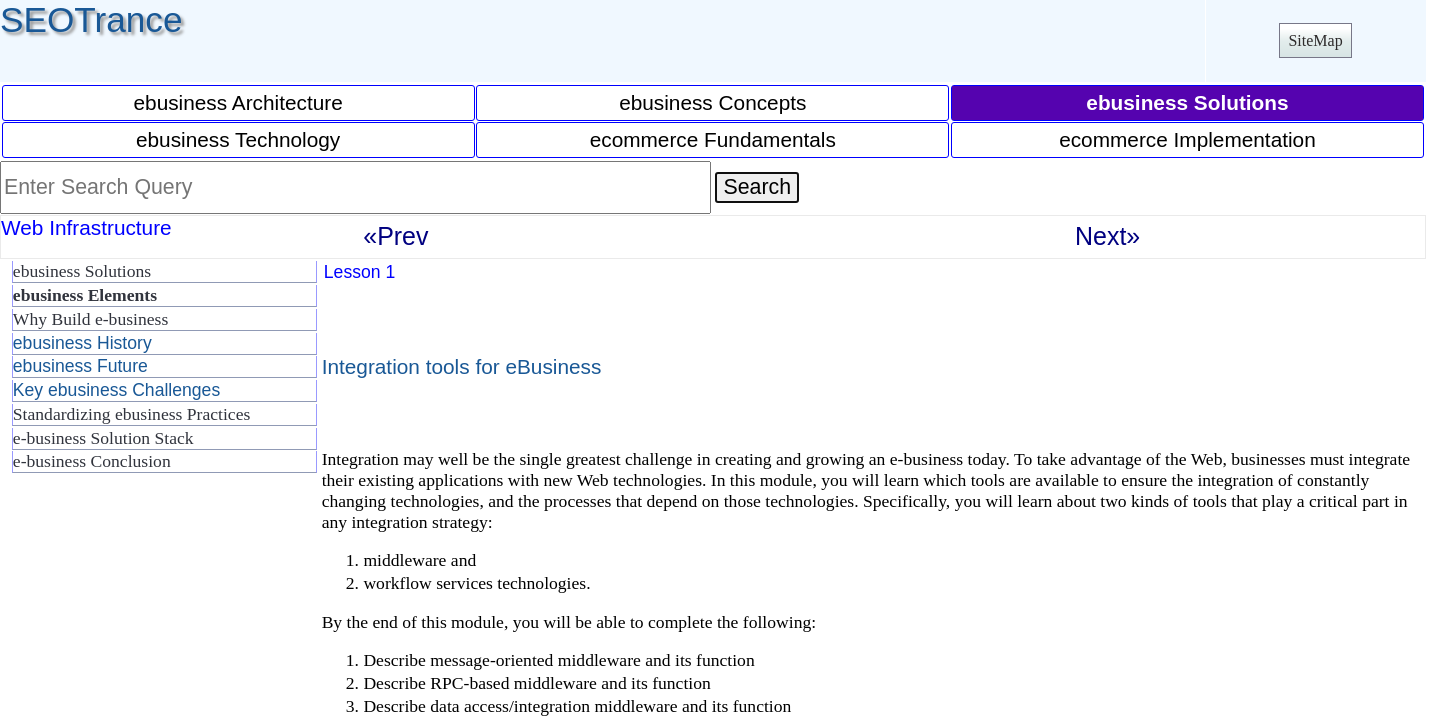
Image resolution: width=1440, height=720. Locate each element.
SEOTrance (91, 19)
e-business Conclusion (92, 461)
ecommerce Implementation (1187, 139)
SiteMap (1315, 40)
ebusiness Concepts (712, 102)
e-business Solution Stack (103, 438)
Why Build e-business (90, 319)
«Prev (395, 236)
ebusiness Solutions (82, 271)
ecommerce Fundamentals (713, 139)
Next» (1107, 236)
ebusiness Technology (238, 139)
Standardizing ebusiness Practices (131, 414)
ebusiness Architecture (238, 102)
